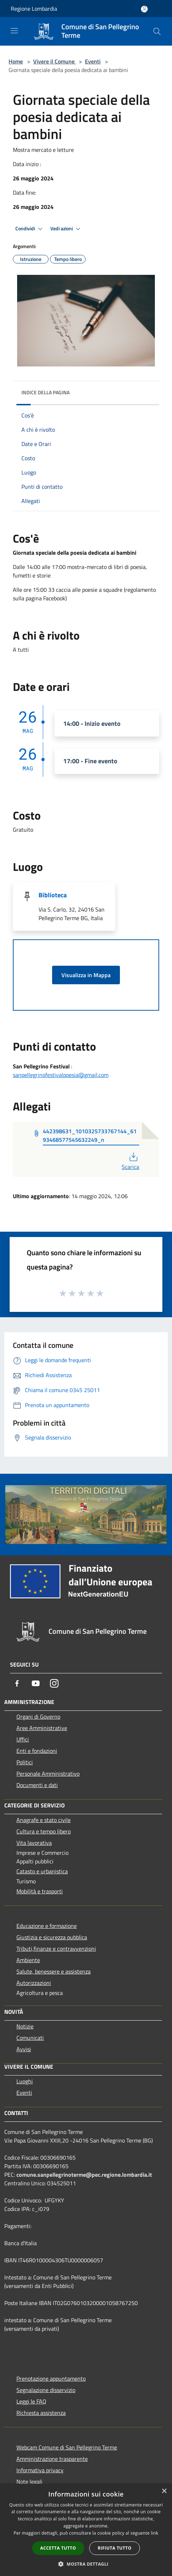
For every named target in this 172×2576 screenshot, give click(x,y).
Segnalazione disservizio (45, 2390)
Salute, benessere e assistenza (53, 1971)
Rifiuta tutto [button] (115, 2548)
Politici (24, 1762)
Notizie (25, 2026)
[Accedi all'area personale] (144, 9)
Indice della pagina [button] (45, 392)
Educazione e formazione (46, 1925)
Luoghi (24, 2081)
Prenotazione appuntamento (51, 2378)
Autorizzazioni (33, 1983)
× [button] (164, 2491)
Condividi (30, 229)
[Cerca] (157, 31)
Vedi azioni (66, 229)
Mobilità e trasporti (39, 1891)
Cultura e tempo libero (43, 1831)
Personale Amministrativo (48, 1773)
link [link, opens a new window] (154, 2533)
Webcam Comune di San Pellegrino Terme (66, 2447)
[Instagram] (54, 1683)
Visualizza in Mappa (86, 975)
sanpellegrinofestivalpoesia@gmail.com (60, 1075)
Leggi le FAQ (31, 2401)
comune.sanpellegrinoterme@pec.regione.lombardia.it (84, 2174)
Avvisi (23, 2049)
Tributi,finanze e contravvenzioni (56, 1948)
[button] (86, 2563)
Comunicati (30, 2037)
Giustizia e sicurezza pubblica (51, 1937)
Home (16, 61)
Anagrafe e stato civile (43, 1820)
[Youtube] (36, 1683)
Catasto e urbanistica (42, 1871)
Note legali (29, 2481)
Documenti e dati (37, 1785)
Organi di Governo (38, 1716)
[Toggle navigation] (14, 30)
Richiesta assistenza (41, 2412)
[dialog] (86, 2530)
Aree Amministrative (41, 1728)
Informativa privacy (40, 2470)
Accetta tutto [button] (58, 2548)
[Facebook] (17, 1683)
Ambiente (28, 1960)
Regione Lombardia (34, 8)
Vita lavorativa (34, 1842)
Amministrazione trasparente (52, 2458)
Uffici (22, 1739)
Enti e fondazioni (36, 1750)
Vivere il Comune (54, 61)
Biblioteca (53, 895)
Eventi (93, 61)
